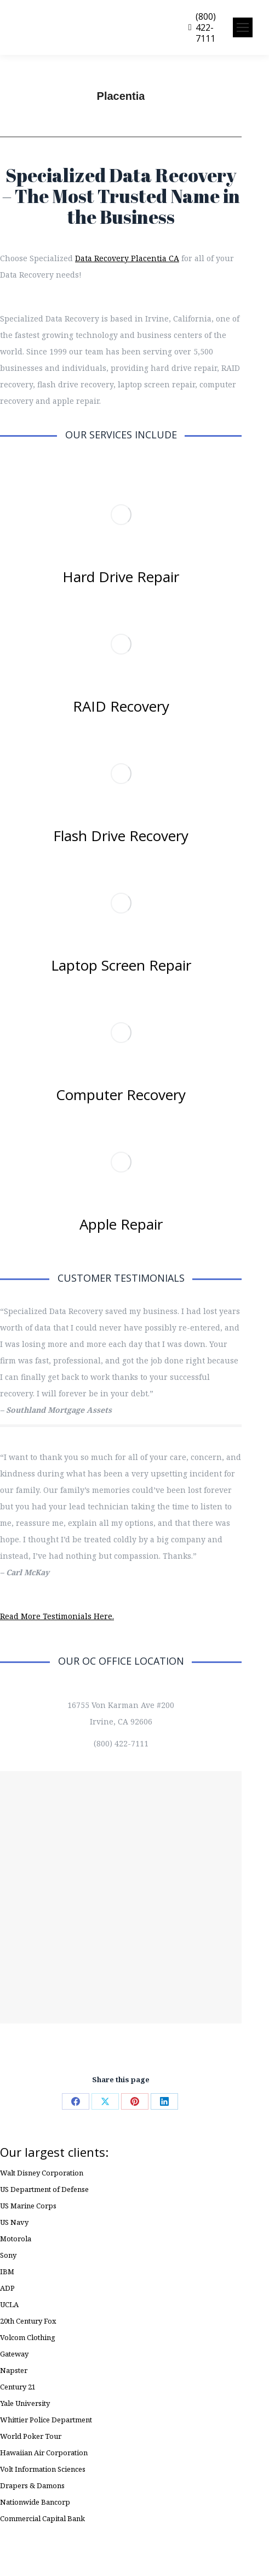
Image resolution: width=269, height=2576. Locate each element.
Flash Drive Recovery (120, 835)
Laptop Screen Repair (121, 965)
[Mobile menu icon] (243, 27)
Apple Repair (121, 1224)
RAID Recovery (121, 706)
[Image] (121, 515)
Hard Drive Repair (120, 577)
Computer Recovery (121, 1094)
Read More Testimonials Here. (57, 1616)
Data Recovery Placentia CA (127, 258)
